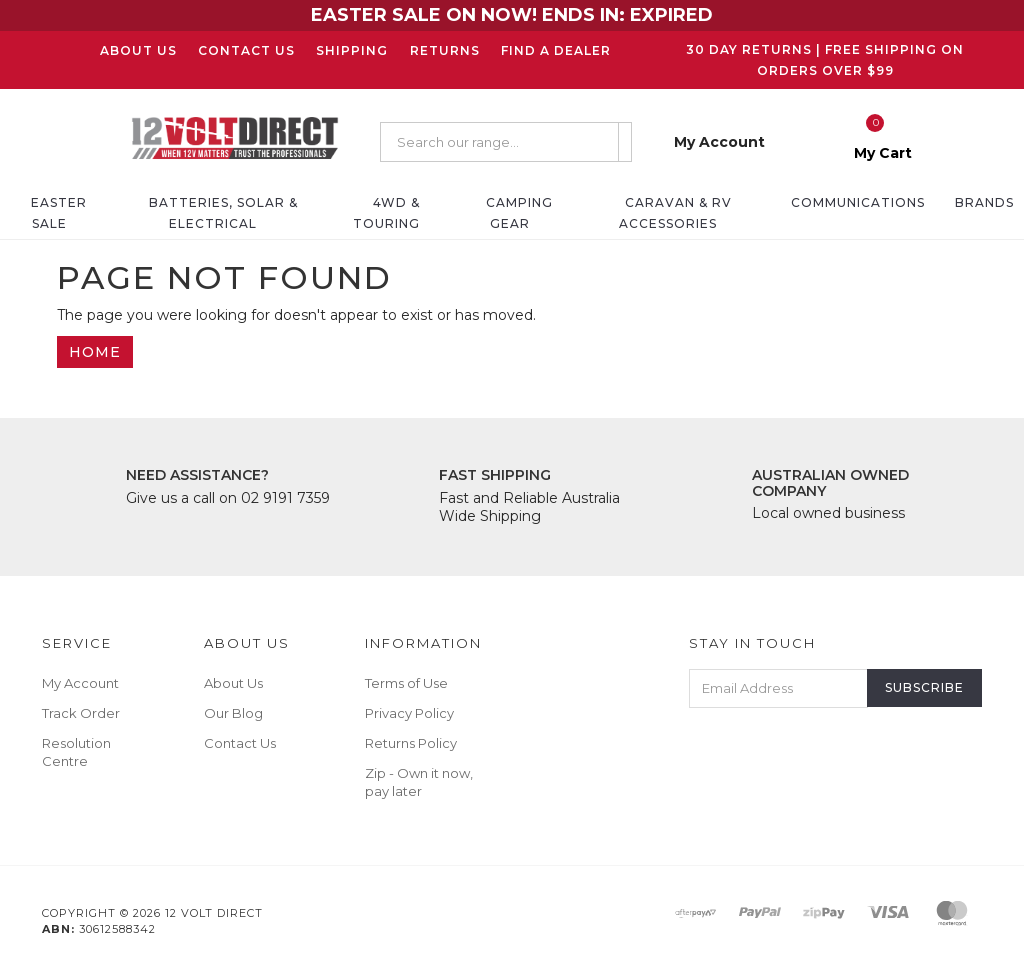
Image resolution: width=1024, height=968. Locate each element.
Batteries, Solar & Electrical (223, 213)
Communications (858, 202)
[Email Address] (778, 688)
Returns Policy (411, 743)
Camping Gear (519, 213)
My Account (80, 683)
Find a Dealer (556, 50)
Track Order (81, 713)
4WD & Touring (386, 213)
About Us (138, 50)
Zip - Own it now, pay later (419, 782)
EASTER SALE (59, 213)
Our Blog (233, 713)
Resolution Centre (76, 752)
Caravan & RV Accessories (675, 213)
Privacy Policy (409, 713)
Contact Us (246, 50)
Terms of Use (406, 683)
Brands (984, 202)
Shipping (352, 50)
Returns (445, 50)
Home (95, 352)
